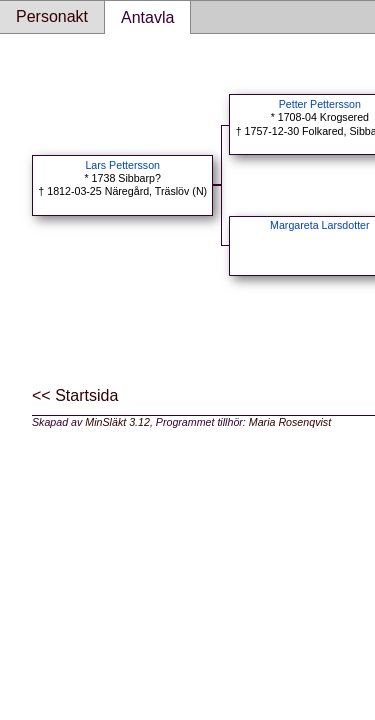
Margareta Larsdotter (320, 225)
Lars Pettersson (122, 165)
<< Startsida (75, 395)
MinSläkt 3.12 (117, 422)
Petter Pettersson (320, 104)
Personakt (52, 16)
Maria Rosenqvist (290, 422)
